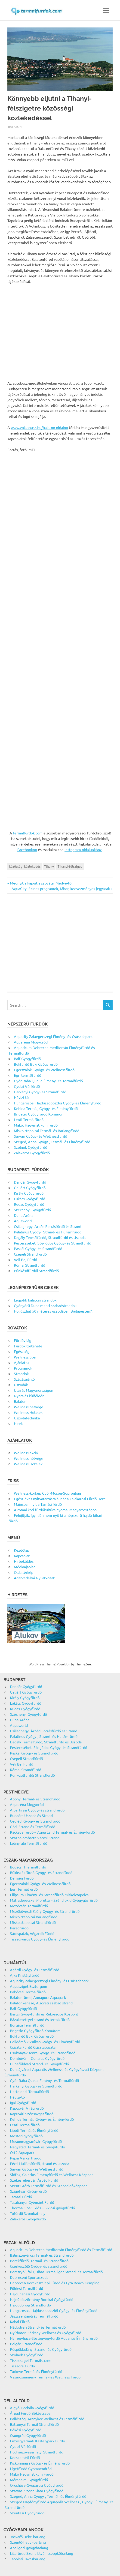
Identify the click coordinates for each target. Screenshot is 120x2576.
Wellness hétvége (28, 1406)
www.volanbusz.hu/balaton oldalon (39, 427)
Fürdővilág (22, 1340)
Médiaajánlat (24, 1566)
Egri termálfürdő (27, 1075)
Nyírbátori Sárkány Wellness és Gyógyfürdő (45, 2332)
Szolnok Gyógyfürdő (30, 1147)
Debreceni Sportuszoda (29, 2277)
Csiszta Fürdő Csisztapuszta (32, 2047)
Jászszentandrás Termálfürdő (34, 2316)
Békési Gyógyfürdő (25, 2429)
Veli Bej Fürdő (25, 1259)
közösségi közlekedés (24, 866)
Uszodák (21, 1384)
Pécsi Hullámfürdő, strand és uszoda (39, 2163)
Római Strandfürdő (29, 1265)
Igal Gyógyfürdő (23, 2102)
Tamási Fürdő (21, 2196)
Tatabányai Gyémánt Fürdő (32, 2202)
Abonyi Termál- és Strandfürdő (35, 1798)
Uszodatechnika (27, 1417)
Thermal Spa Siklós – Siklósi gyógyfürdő (42, 2207)
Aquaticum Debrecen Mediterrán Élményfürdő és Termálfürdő (61, 2249)
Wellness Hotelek (28, 1412)
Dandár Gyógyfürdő (30, 1182)
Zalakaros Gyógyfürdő (32, 1152)
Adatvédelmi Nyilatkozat (34, 1577)
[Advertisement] (60, 332)
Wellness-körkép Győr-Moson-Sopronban (47, 1493)
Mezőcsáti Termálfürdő (29, 1905)
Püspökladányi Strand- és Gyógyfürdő (40, 2349)
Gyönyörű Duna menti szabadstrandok (45, 1305)
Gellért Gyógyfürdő (30, 1187)
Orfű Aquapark (22, 2152)
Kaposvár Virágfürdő (27, 2108)
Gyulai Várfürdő (27, 1086)
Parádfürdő (19, 1927)
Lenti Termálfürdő (28, 1119)
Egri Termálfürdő (24, 1889)
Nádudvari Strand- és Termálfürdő (38, 2327)
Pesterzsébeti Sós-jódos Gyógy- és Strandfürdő (52, 1243)
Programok (23, 1368)
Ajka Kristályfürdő (24, 1975)
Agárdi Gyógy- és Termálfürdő (34, 1969)
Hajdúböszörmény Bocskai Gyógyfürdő (41, 2299)
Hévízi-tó (21, 1097)
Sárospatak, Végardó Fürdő (32, 1933)
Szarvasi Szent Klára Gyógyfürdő (36, 2490)
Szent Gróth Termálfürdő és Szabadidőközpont (48, 2185)
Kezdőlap (21, 1550)
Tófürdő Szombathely (27, 2213)
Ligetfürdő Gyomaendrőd (31, 2468)
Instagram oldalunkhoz (83, 849)
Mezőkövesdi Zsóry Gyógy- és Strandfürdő (45, 1911)
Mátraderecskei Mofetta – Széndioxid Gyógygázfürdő (54, 1900)
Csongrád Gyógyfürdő (28, 2435)
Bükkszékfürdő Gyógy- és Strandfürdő (41, 1872)
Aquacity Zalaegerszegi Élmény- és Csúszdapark (53, 1036)
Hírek (18, 1423)
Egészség (21, 1351)
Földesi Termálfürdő (26, 2288)
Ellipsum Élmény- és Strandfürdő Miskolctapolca (49, 1894)
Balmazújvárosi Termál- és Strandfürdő (42, 2255)
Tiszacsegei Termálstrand (30, 2360)
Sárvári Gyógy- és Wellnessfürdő (40, 1136)
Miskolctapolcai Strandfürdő (33, 1922)
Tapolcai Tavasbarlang (27, 2558)
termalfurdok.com (28, 833)
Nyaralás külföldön (29, 1395)
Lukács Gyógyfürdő (29, 1198)
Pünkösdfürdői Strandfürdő (36, 1270)
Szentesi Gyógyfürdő (27, 2512)
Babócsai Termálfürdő (28, 1991)
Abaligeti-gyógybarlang (29, 2547)
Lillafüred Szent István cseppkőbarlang (41, 2553)
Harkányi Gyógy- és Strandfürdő (40, 1091)
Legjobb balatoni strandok (35, 1300)
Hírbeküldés (24, 1561)
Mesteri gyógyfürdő (26, 2135)
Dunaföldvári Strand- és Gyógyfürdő (39, 2063)
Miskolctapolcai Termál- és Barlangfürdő (46, 1130)
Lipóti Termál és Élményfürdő (34, 2130)
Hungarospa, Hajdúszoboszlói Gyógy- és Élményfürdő (57, 1103)
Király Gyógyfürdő (28, 1193)
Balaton (15, 127)
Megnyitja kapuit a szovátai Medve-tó (40, 883)
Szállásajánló (24, 1379)
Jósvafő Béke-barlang (27, 2536)
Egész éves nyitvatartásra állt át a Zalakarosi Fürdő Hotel (60, 1498)
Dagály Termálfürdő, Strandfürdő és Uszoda (50, 1237)
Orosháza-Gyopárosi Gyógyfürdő (36, 2485)
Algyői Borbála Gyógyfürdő (32, 2407)
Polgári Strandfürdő (26, 2343)
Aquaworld (23, 1220)
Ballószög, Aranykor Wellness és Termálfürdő (47, 2418)
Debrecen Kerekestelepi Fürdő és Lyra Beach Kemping (54, 2282)
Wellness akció (26, 1452)
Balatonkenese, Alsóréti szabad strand (41, 2002)
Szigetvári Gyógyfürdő (28, 2191)
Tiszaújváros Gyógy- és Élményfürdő (39, 1939)
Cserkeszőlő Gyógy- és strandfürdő (38, 2266)
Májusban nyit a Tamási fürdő (38, 1504)
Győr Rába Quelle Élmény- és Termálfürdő (48, 1080)
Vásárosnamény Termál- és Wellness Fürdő (45, 2377)
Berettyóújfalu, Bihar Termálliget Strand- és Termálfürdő (56, 2271)
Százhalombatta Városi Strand (34, 1837)
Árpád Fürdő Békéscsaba (30, 2413)
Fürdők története (28, 1345)
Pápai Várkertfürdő (25, 2158)
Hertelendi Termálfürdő (29, 2091)
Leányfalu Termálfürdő (28, 1843)
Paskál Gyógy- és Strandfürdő (38, 1248)
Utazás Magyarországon (33, 1390)
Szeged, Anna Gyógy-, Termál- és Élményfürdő (52, 1141)
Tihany (49, 866)
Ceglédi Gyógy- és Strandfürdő (35, 1821)
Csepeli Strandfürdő (30, 1254)
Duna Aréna (23, 1215)
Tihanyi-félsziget (70, 866)
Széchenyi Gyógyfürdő (32, 1209)
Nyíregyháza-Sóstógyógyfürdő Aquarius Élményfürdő (54, 2338)
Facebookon (27, 849)
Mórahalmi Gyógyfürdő (29, 2479)
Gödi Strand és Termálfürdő (32, 1826)
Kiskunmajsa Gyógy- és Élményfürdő (40, 2463)
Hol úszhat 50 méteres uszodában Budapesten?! (53, 1311)
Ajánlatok (21, 1362)
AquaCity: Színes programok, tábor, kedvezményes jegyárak (61, 888)
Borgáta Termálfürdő (27, 2025)
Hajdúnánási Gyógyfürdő (30, 2293)
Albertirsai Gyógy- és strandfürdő (37, 1810)
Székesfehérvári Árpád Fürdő (34, 2180)
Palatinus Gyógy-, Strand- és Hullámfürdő (47, 1232)
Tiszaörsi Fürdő (22, 2365)
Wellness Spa (25, 1357)
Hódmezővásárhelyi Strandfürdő (36, 2452)
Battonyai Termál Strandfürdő (34, 2424)
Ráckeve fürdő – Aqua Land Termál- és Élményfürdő (52, 1832)
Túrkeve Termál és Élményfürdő (36, 2371)
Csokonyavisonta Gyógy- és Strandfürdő (42, 2052)
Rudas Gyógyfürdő (29, 1204)
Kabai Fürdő (20, 2321)
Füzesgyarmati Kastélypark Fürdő (37, 2440)
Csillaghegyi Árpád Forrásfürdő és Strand (47, 1226)
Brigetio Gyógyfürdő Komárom (39, 1114)
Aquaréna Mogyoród (31, 1042)
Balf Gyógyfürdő (27, 1058)
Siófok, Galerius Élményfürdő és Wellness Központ (51, 2174)
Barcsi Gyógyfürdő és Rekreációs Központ (44, 2014)
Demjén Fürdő (22, 1878)
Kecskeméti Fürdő (25, 2457)
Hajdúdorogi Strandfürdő (30, 2305)
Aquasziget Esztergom (28, 1986)
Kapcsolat (22, 1555)
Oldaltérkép (23, 1572)
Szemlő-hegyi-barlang (28, 2542)
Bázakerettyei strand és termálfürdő (40, 2019)
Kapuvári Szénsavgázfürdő (31, 2113)
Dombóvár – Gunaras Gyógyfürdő (37, 2058)
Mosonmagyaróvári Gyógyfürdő (36, 2141)
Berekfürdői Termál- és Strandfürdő (39, 2260)
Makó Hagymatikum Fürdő (31, 2474)
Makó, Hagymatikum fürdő (36, 1125)
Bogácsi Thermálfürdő (28, 1867)
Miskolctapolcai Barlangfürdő (33, 1916)
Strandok (21, 1373)
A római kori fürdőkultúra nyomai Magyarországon (55, 1509)
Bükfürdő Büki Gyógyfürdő (36, 1064)
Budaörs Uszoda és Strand (31, 1815)
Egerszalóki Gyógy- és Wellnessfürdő (44, 1069)
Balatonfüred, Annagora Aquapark (38, 1997)
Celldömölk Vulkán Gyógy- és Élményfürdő (45, 2041)
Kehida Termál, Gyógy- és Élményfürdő (46, 1108)
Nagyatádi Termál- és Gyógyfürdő (37, 2146)
